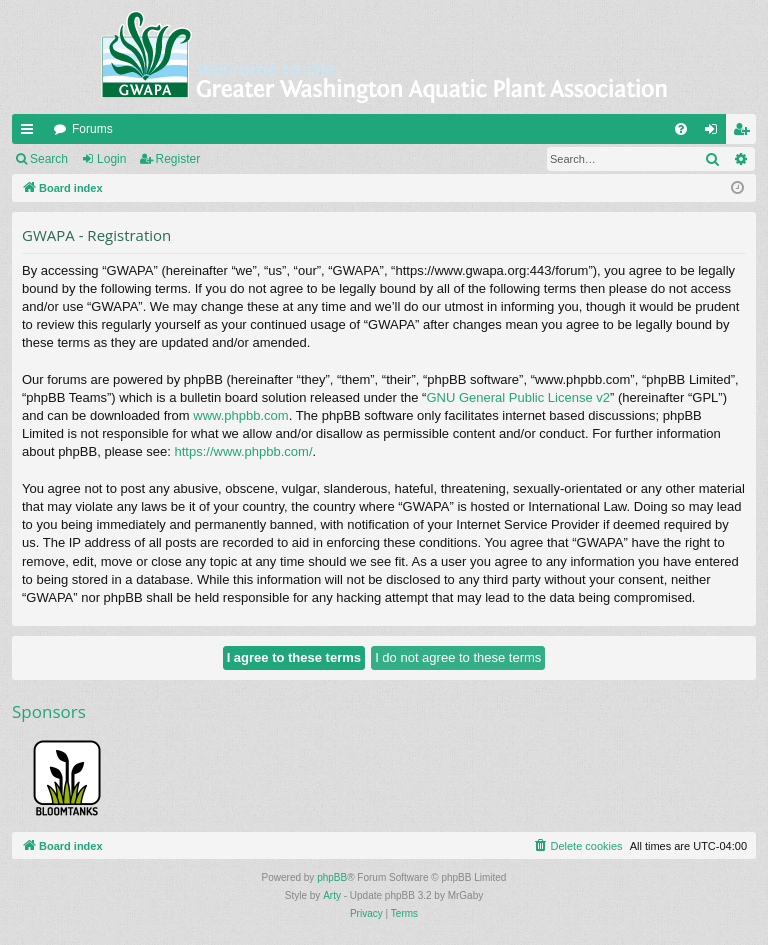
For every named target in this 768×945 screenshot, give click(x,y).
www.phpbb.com (240, 415)
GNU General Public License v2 (518, 397)
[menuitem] (681, 129)
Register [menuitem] (745, 133)
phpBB (332, 877)
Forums (92, 129)
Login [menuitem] (715, 133)
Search (49, 159)
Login (111, 159)
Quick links (31, 133)
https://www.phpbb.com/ (244, 451)
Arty (332, 895)
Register (178, 159)
